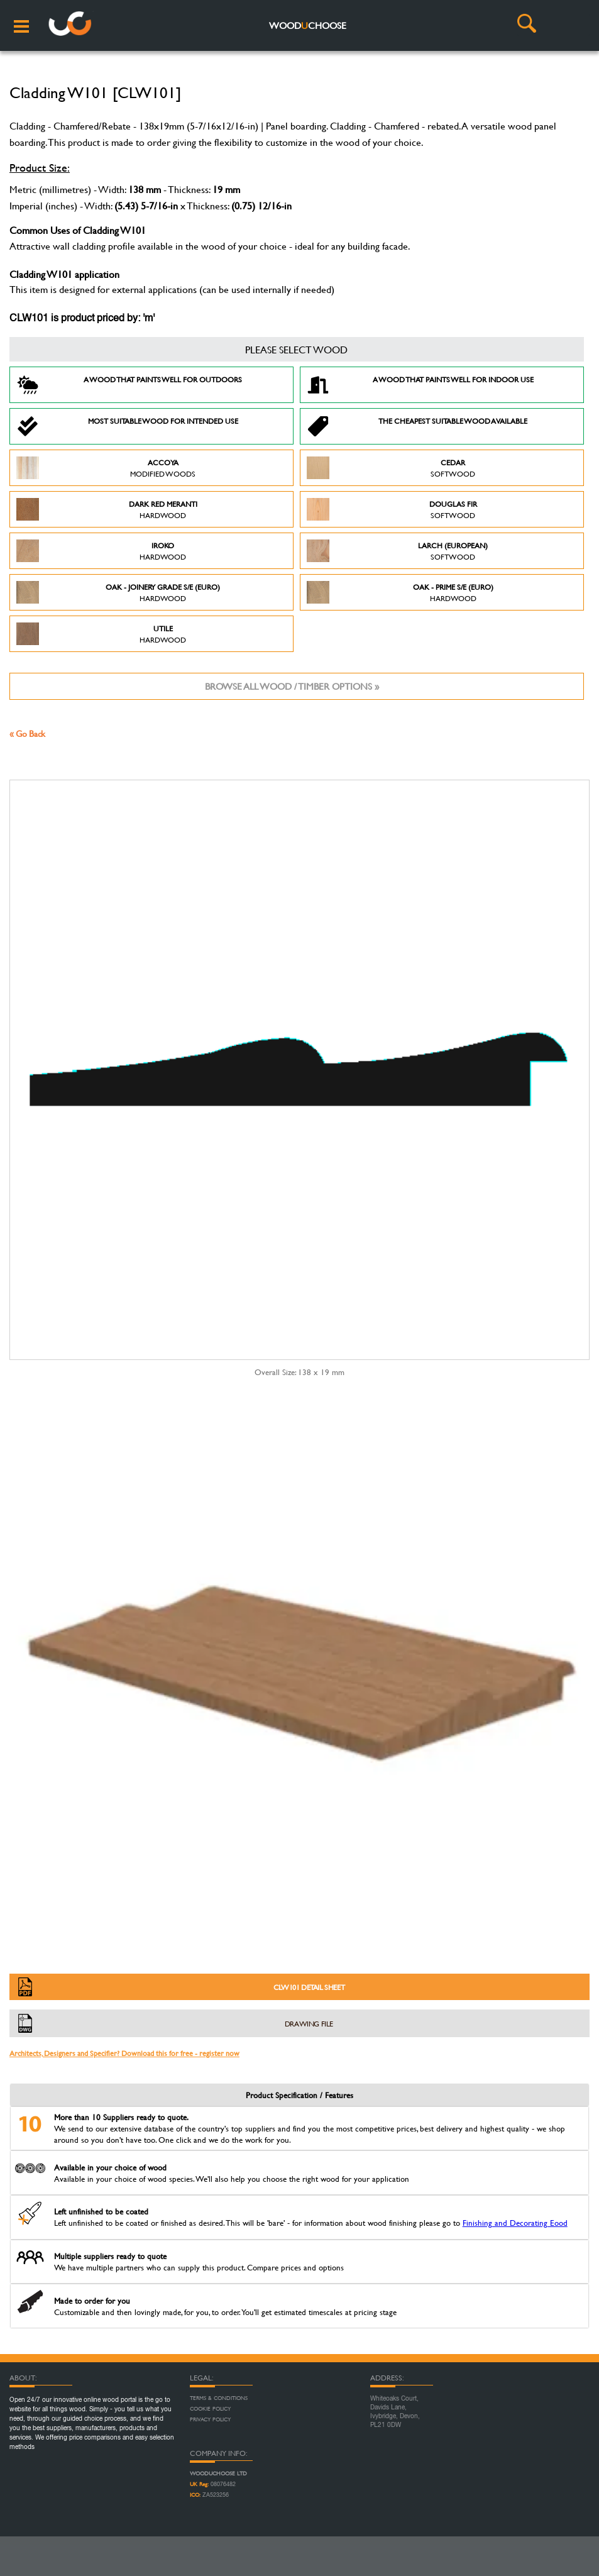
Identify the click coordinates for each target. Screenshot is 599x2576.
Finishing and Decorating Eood (515, 2222)
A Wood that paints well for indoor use (420, 384)
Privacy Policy (210, 2419)
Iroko (101, 550)
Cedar (391, 467)
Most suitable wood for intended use (127, 426)
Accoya (105, 467)
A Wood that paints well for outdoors (129, 384)
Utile (101, 633)
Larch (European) (397, 550)
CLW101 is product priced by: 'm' (82, 319)
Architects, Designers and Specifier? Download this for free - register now (124, 2053)
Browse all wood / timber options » (292, 686)
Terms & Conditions (219, 2398)
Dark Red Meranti (106, 509)
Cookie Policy (210, 2408)
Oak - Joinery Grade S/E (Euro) (118, 592)
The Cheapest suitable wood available (417, 426)
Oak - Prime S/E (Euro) (400, 592)
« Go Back (27, 733)
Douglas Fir (392, 509)
